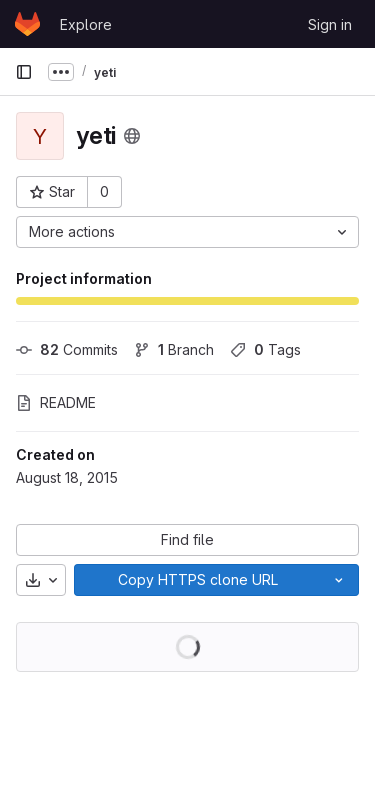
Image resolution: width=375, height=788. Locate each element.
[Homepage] (27, 24)
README (56, 402)
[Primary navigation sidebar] (24, 72)
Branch (174, 349)
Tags (265, 349)
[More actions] (187, 232)
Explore (86, 24)
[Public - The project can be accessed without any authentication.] (132, 136)
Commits (67, 349)
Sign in (330, 24)
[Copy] (197, 580)
